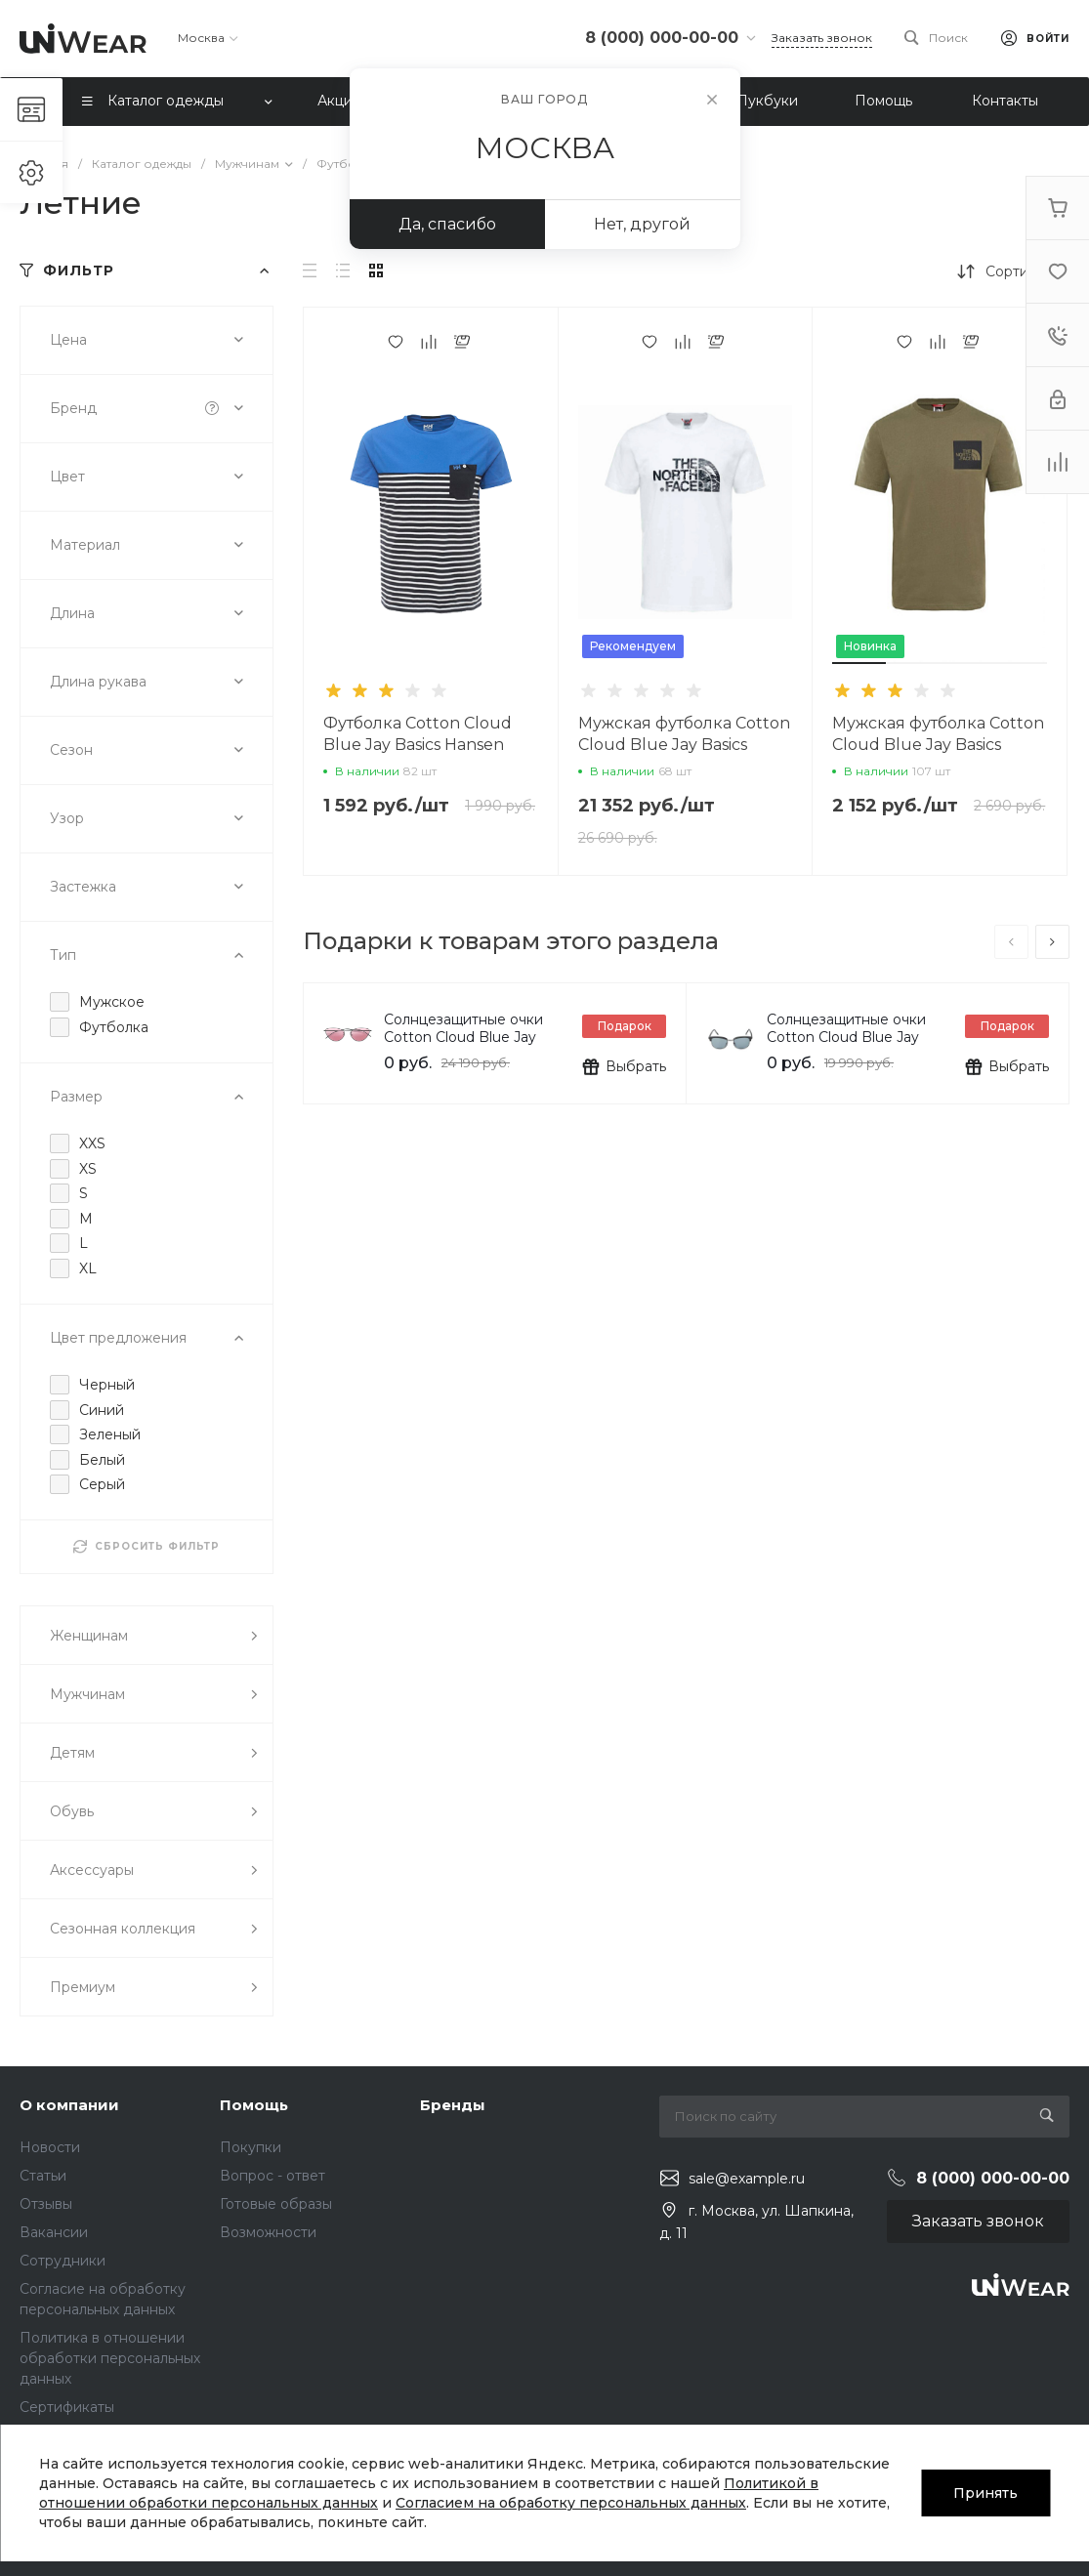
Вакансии (54, 2232)
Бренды (452, 2105)
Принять (985, 2493)
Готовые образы (276, 2204)
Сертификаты (67, 2407)
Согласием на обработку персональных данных (571, 2503)
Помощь (254, 2105)
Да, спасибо (447, 224)
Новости (50, 2147)
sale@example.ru (747, 2178)
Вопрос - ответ (272, 2175)
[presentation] (1011, 942)
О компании (69, 2105)
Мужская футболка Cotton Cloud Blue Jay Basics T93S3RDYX (684, 744)
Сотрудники (62, 2260)
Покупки (250, 2147)
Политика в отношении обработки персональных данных (110, 2358)
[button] (859, 663)
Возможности (268, 2232)
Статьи (43, 2175)
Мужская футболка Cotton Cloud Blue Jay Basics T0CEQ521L (938, 744)
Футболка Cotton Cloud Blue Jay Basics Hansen (417, 734)
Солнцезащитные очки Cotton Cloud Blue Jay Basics (463, 1037)
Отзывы (46, 2204)
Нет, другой (642, 224)
